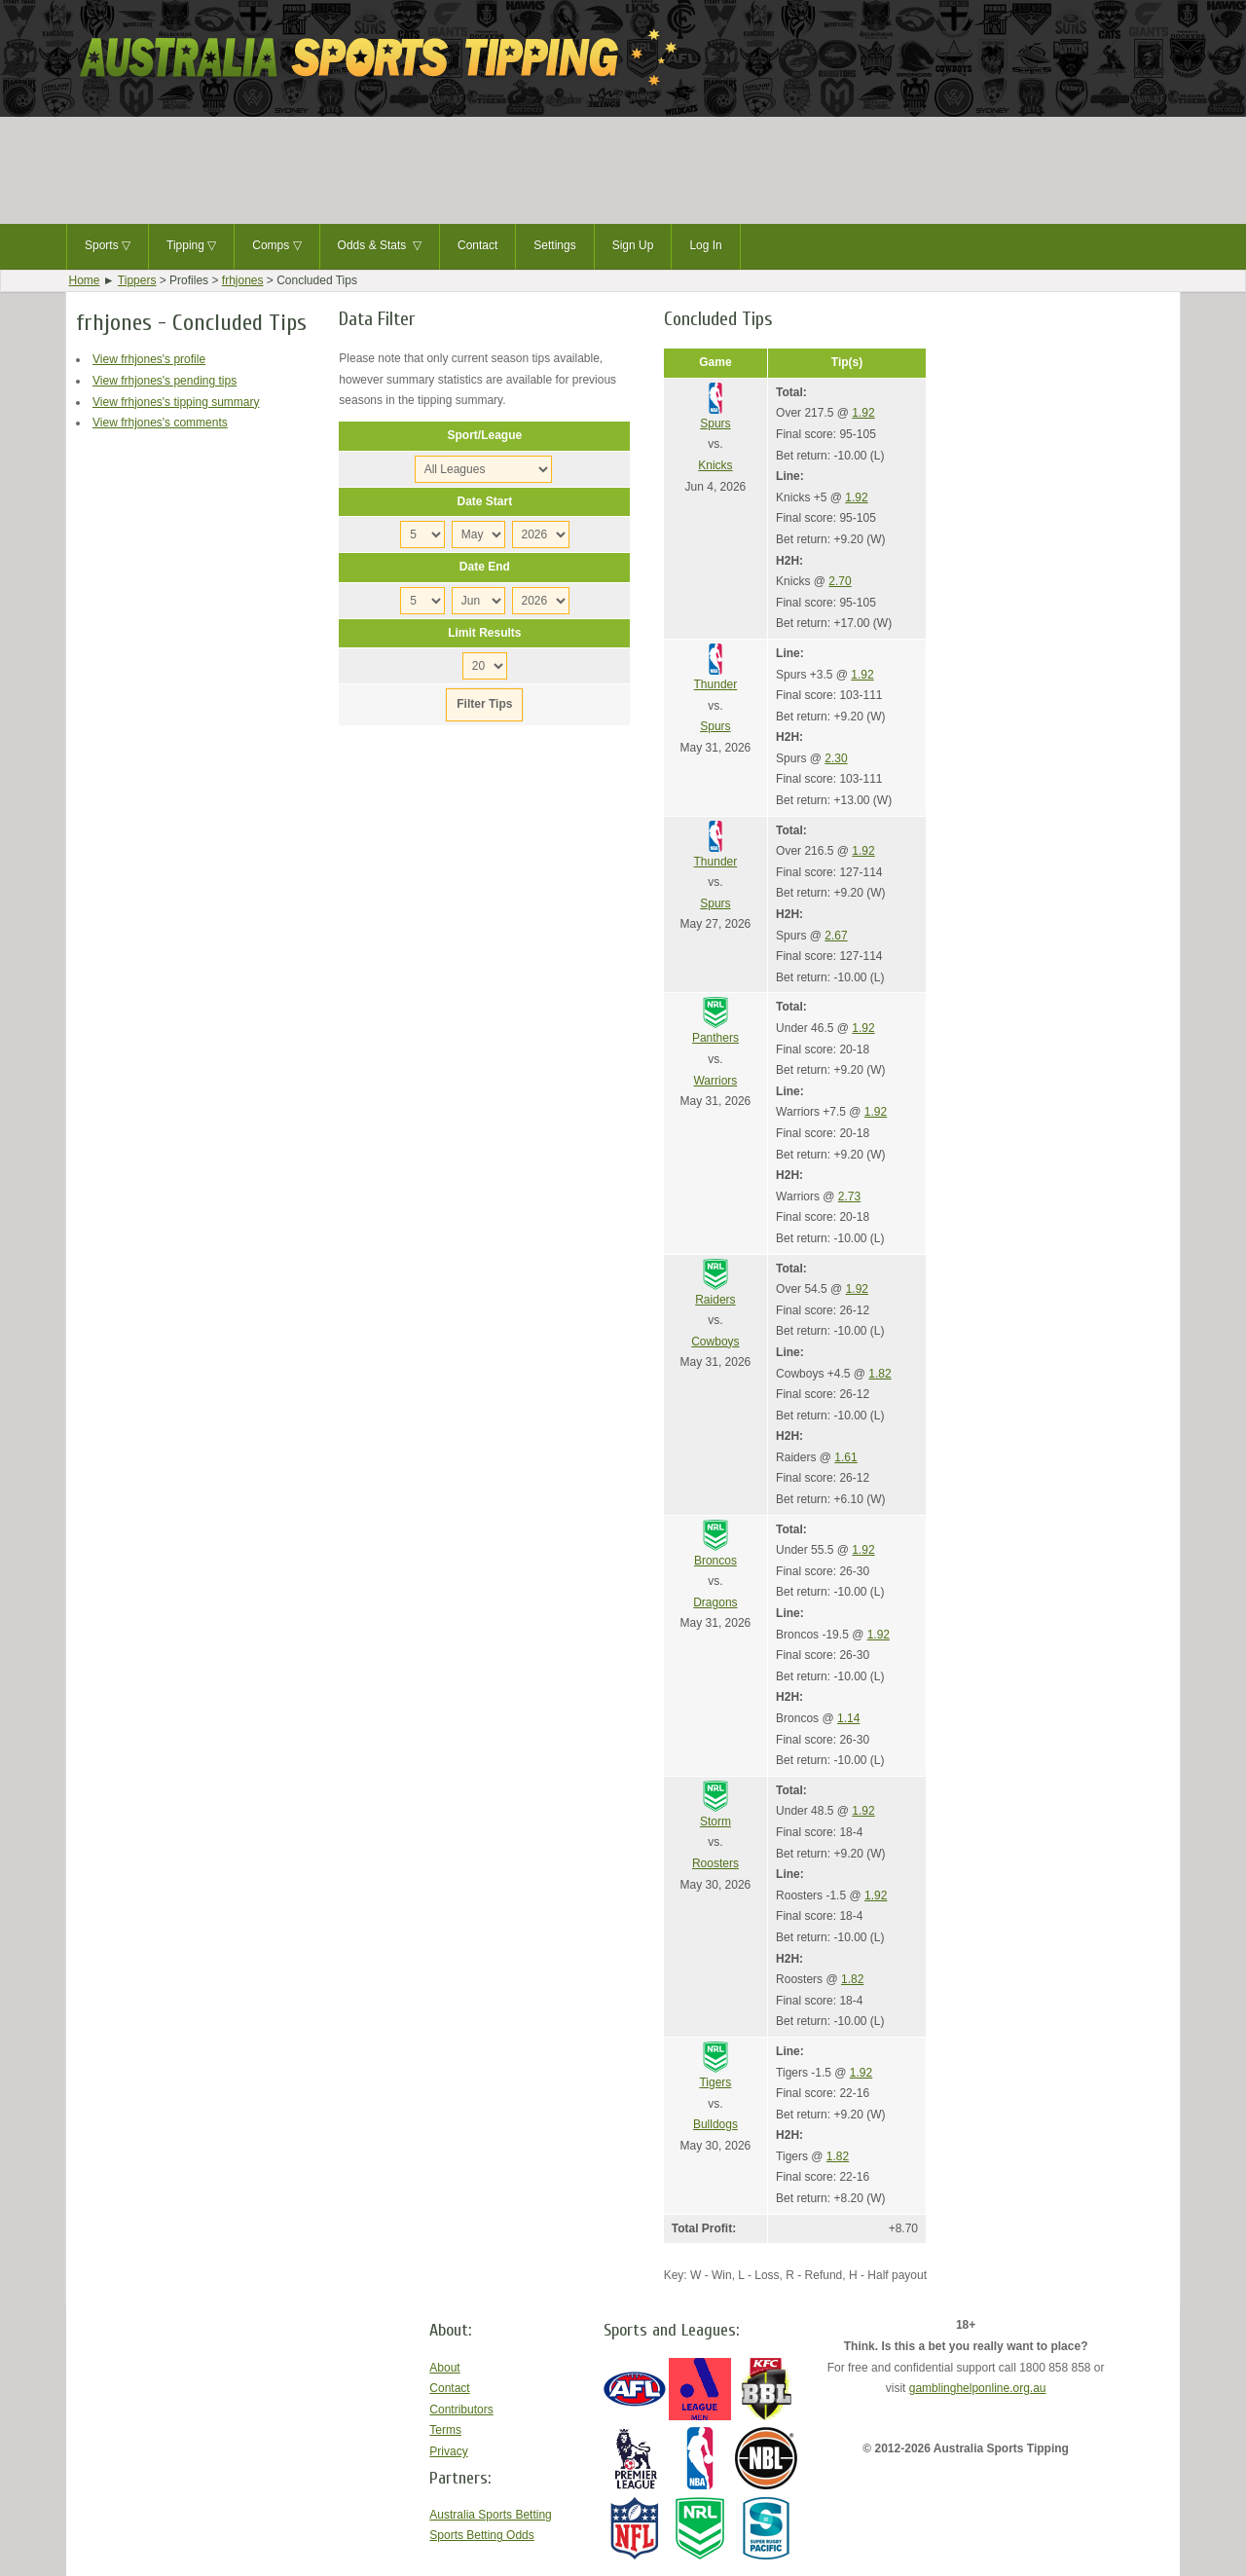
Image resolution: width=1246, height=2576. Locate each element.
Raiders (715, 1299)
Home (84, 280)
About (444, 2367)
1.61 (845, 1457)
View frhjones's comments (160, 422)
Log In (705, 245)
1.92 (863, 413)
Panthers (715, 1038)
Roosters (715, 1863)
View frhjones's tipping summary (175, 402)
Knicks (715, 465)
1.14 (848, 1718)
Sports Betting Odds (481, 2535)
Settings (554, 245)
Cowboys (715, 1341)
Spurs (715, 423)
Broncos (715, 1560)
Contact (477, 245)
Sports (107, 246)
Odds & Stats (379, 246)
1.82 (879, 1373)
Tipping (191, 246)
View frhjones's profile (148, 359)
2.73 (849, 1196)
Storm (715, 1821)
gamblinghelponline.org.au (977, 2388)
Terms (445, 2430)
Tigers (715, 2082)
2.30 (836, 758)
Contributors (461, 2409)
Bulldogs (715, 2124)
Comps (276, 246)
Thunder (716, 684)
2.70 (839, 581)
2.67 (836, 935)
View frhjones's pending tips (164, 380)
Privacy (448, 2451)
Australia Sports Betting (490, 2514)
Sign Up (633, 245)
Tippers (137, 280)
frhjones (243, 280)
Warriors (715, 1080)
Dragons (715, 1602)
